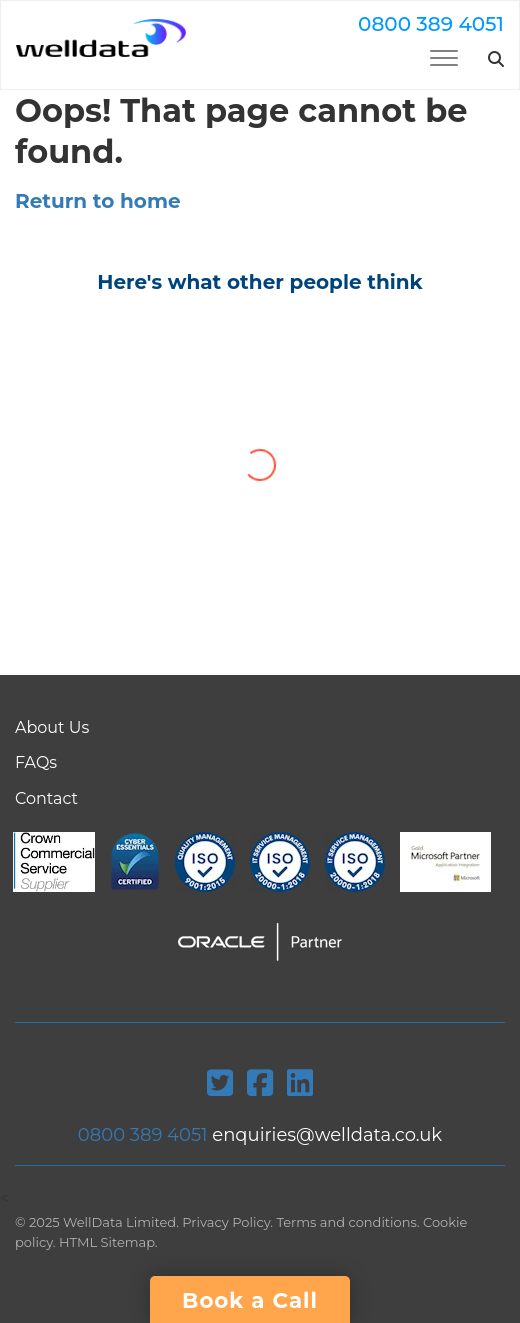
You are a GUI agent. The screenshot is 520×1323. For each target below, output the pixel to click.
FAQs (36, 762)
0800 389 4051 (431, 24)
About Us (52, 727)
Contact (46, 798)
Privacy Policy (226, 1222)
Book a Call (250, 1300)
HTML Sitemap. (108, 1242)
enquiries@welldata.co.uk (327, 1135)
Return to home (98, 201)
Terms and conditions (347, 1222)
